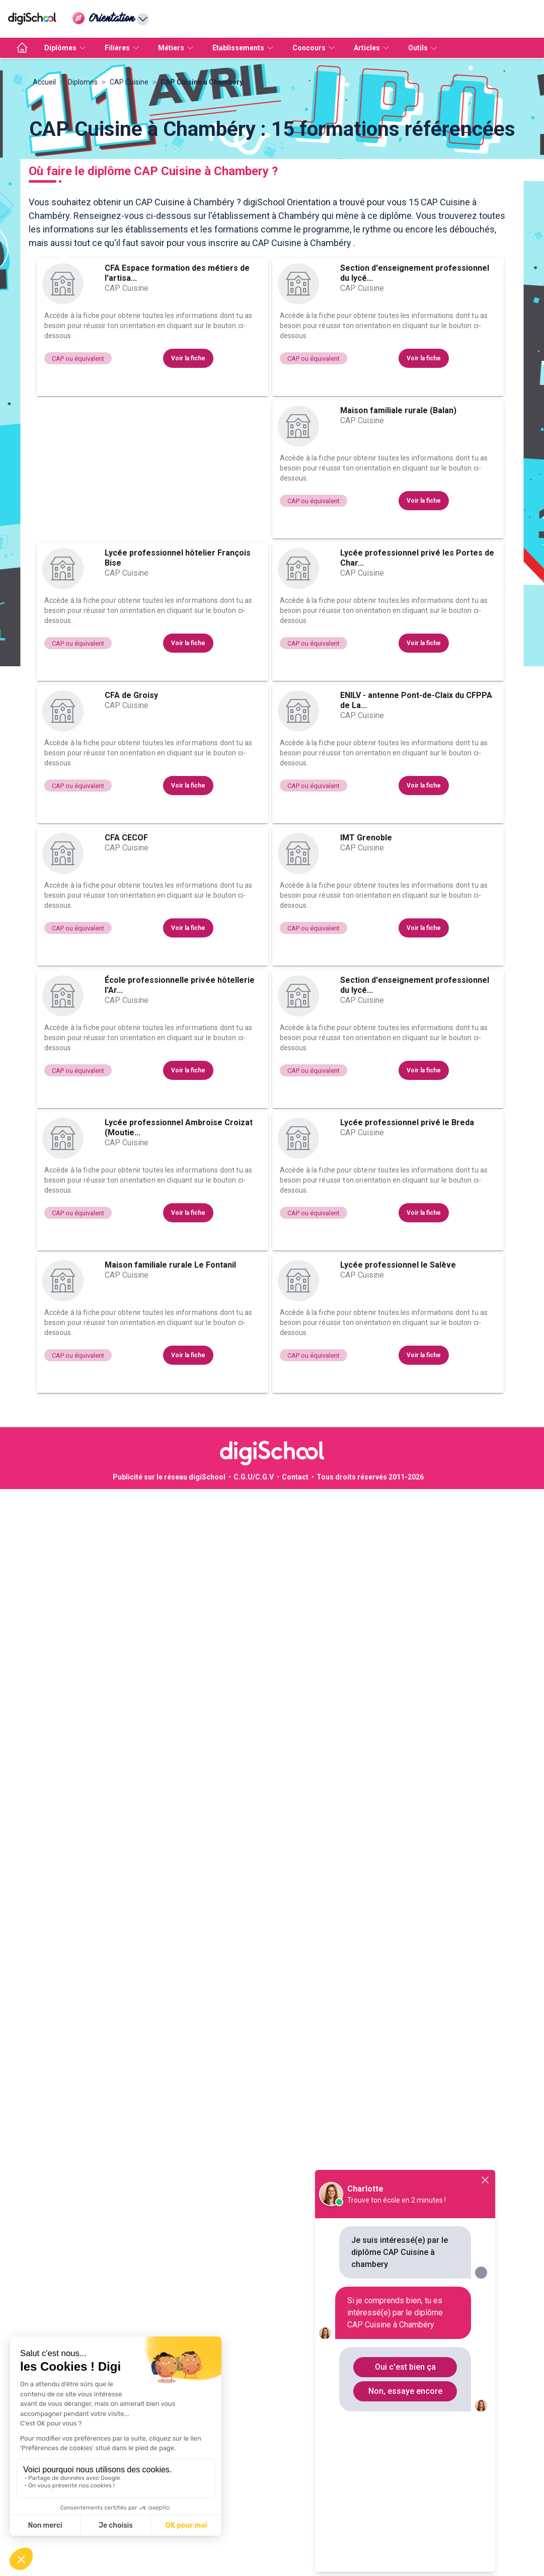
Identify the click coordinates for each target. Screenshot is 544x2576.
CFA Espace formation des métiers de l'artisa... (177, 373)
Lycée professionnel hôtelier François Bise (178, 658)
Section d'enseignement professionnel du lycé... (414, 373)
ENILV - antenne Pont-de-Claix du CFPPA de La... (416, 801)
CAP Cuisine (129, 183)
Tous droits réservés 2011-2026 (370, 1578)
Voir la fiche (188, 458)
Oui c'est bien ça (405, 2367)
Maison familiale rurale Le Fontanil (170, 1365)
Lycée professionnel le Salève (398, 1365)
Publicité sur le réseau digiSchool (169, 1578)
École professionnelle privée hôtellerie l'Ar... (180, 1086)
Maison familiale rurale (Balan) (398, 511)
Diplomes (83, 183)
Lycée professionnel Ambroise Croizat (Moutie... (179, 1228)
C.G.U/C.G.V (254, 1578)
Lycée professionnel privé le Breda (407, 1223)
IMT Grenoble (366, 938)
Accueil (44, 183)
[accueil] (22, 48)
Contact (295, 1578)
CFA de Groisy (131, 796)
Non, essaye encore (405, 2391)
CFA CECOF (126, 938)
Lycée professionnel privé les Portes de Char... (417, 658)
